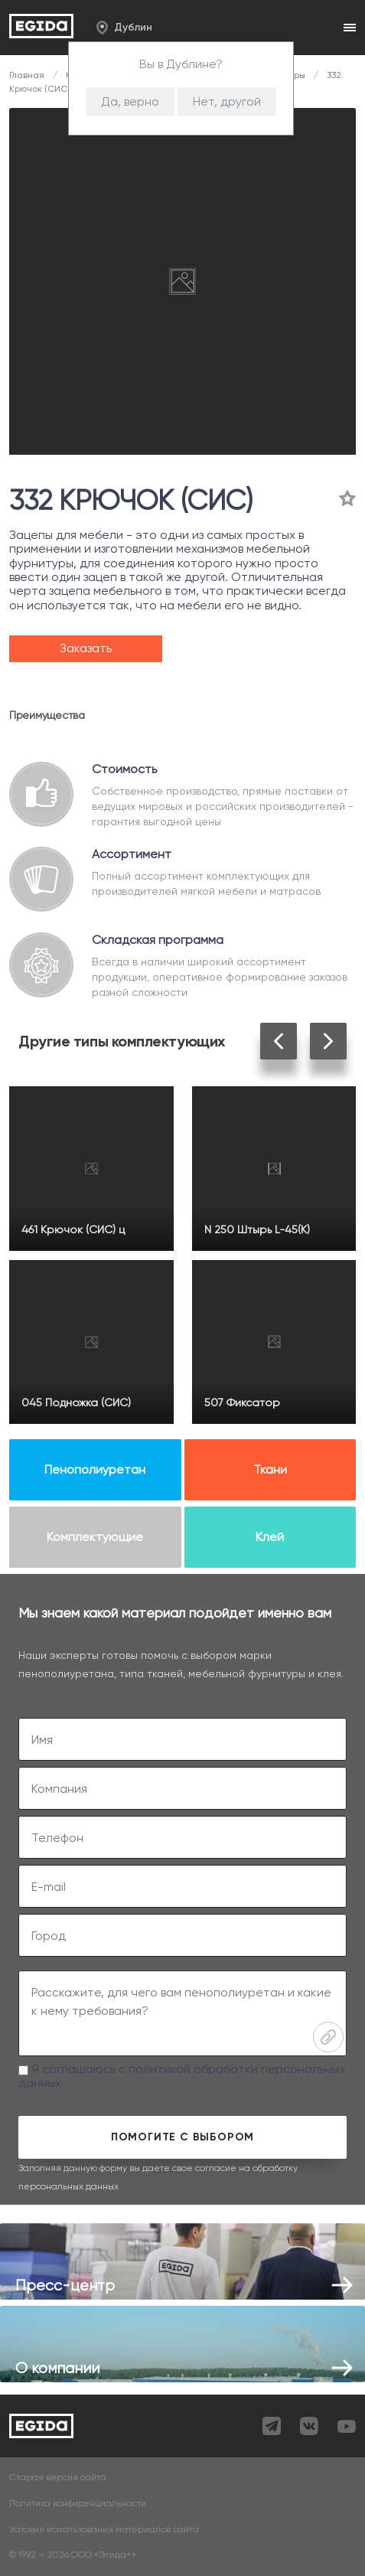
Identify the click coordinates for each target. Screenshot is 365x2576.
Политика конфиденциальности (77, 2504)
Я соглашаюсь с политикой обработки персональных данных (181, 2076)
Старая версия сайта (57, 2478)
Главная (28, 75)
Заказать (86, 648)
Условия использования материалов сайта (104, 2530)
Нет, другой (227, 101)
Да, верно (130, 101)
